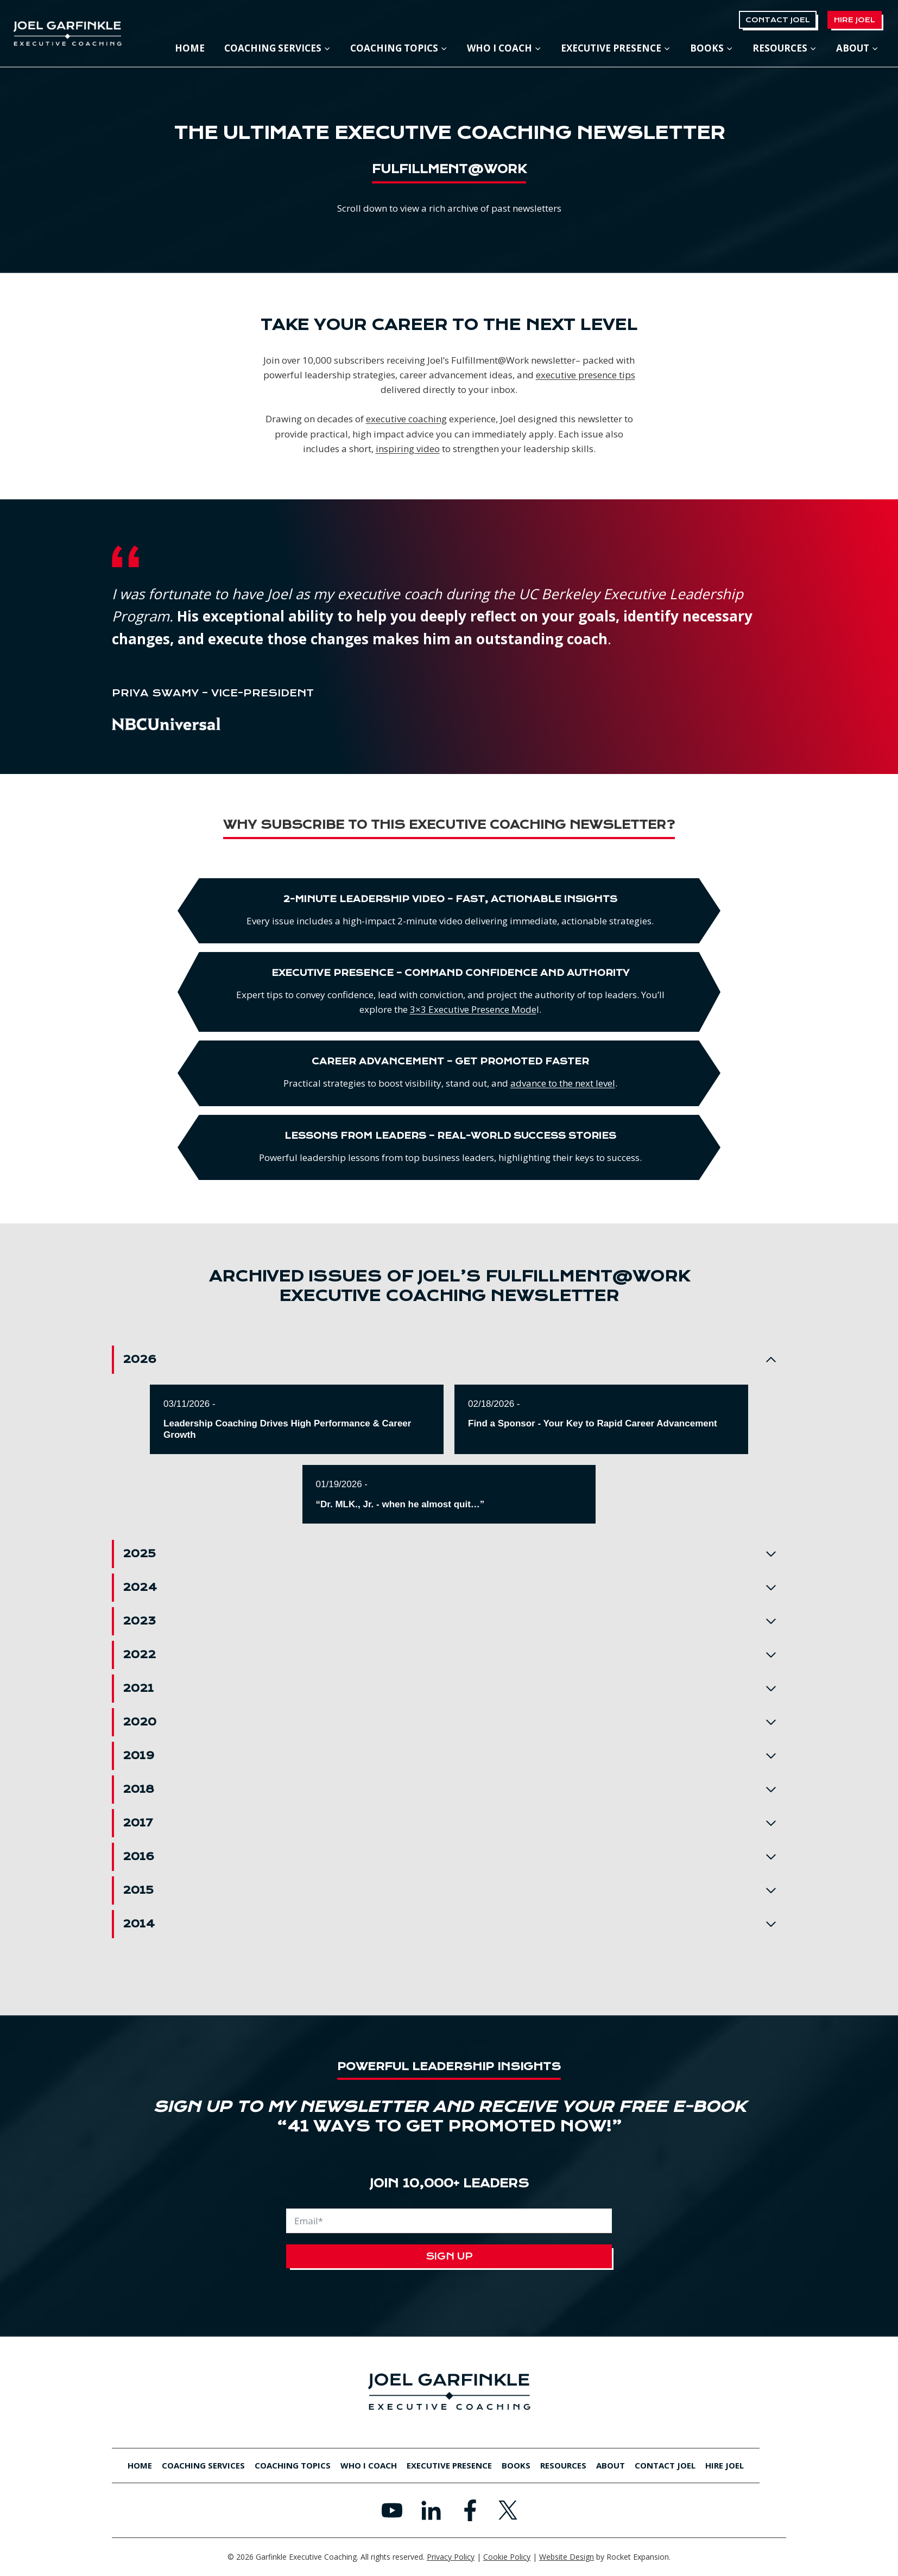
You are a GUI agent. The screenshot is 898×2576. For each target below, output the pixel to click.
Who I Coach (368, 2465)
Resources (563, 2465)
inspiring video (408, 448)
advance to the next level (615, 1083)
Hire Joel (854, 20)
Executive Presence (449, 2465)
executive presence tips (585, 375)
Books (516, 2465)
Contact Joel (777, 20)
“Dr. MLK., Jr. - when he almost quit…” (400, 1504)
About (610, 2465)
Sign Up (449, 2256)
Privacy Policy (451, 2557)
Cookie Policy (506, 2557)
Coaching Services (203, 2465)
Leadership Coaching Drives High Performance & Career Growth (287, 1429)
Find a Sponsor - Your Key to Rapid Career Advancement (592, 1423)
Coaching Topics (293, 2465)
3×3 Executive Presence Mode (526, 1009)
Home (190, 48)
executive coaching (406, 419)
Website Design (566, 2557)
